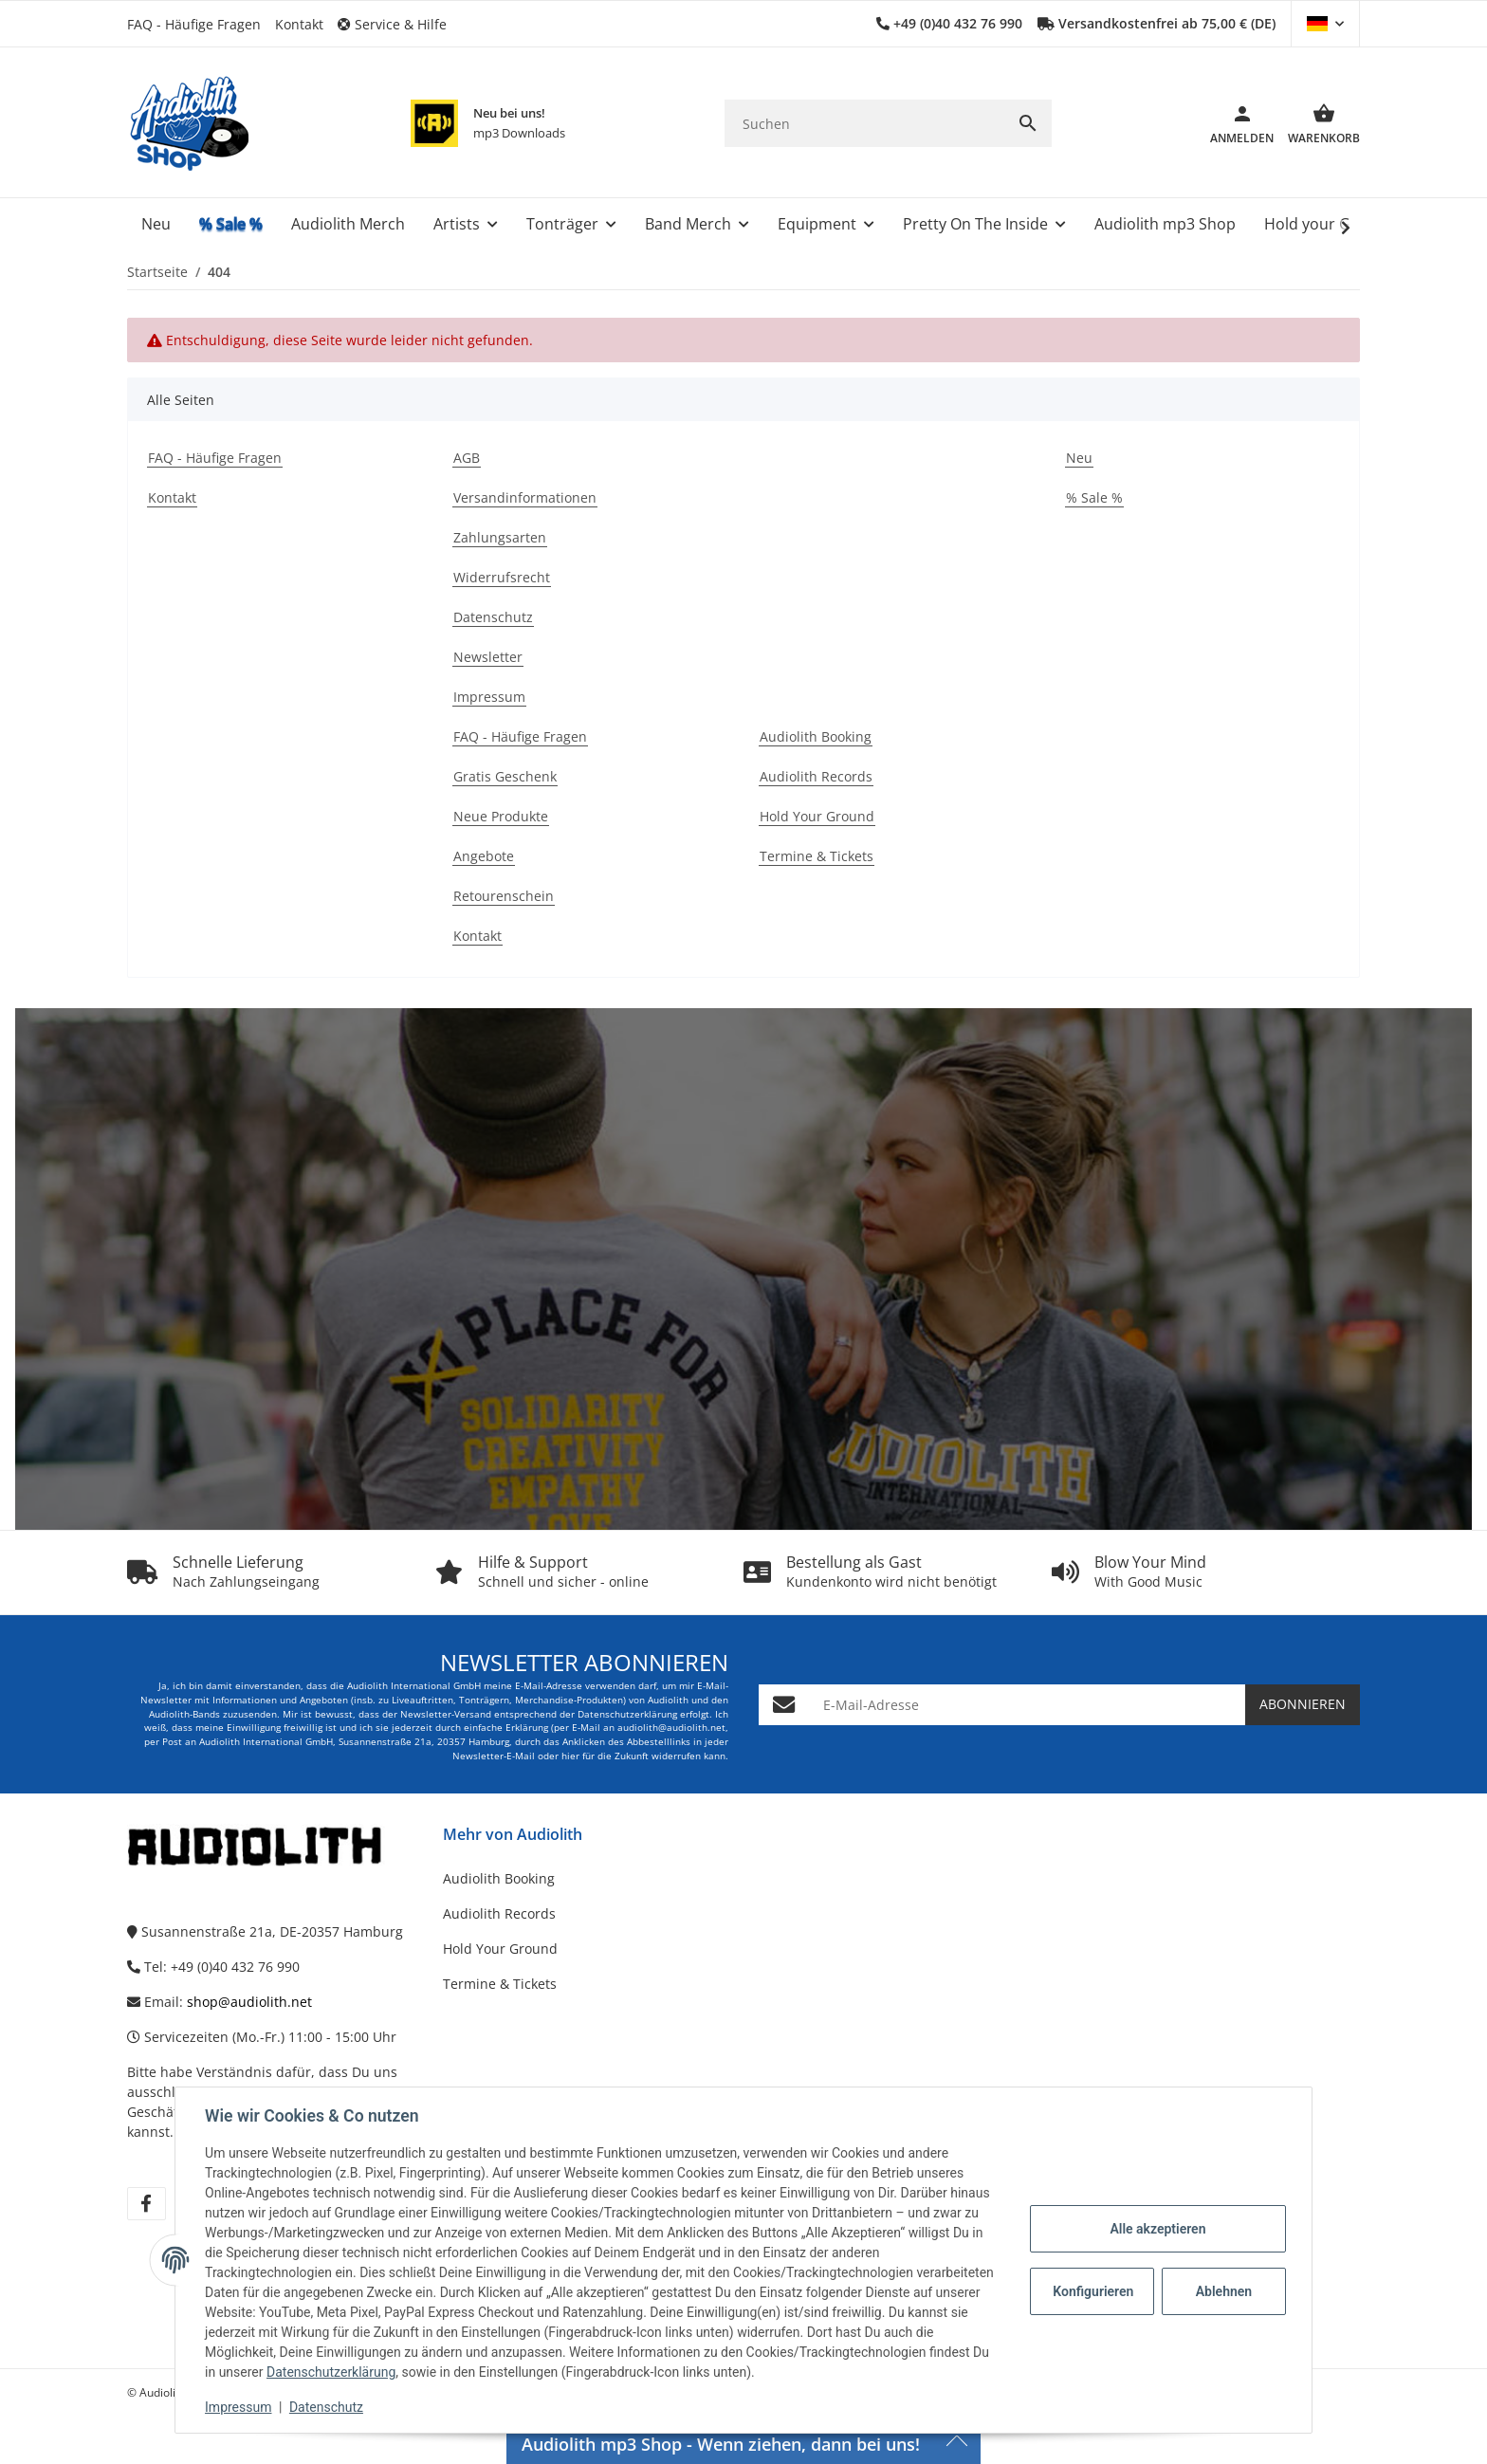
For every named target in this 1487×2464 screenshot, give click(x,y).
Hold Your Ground (500, 1949)
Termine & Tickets (500, 1984)
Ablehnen (1223, 2291)
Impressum (239, 2407)
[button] (399, 24)
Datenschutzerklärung (331, 2372)
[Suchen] (864, 123)
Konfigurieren (1093, 2291)
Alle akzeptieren (1156, 2228)
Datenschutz (327, 2407)
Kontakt (299, 24)
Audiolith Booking (499, 1878)
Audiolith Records (499, 1913)
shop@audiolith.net (249, 2002)
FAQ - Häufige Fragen (194, 24)
